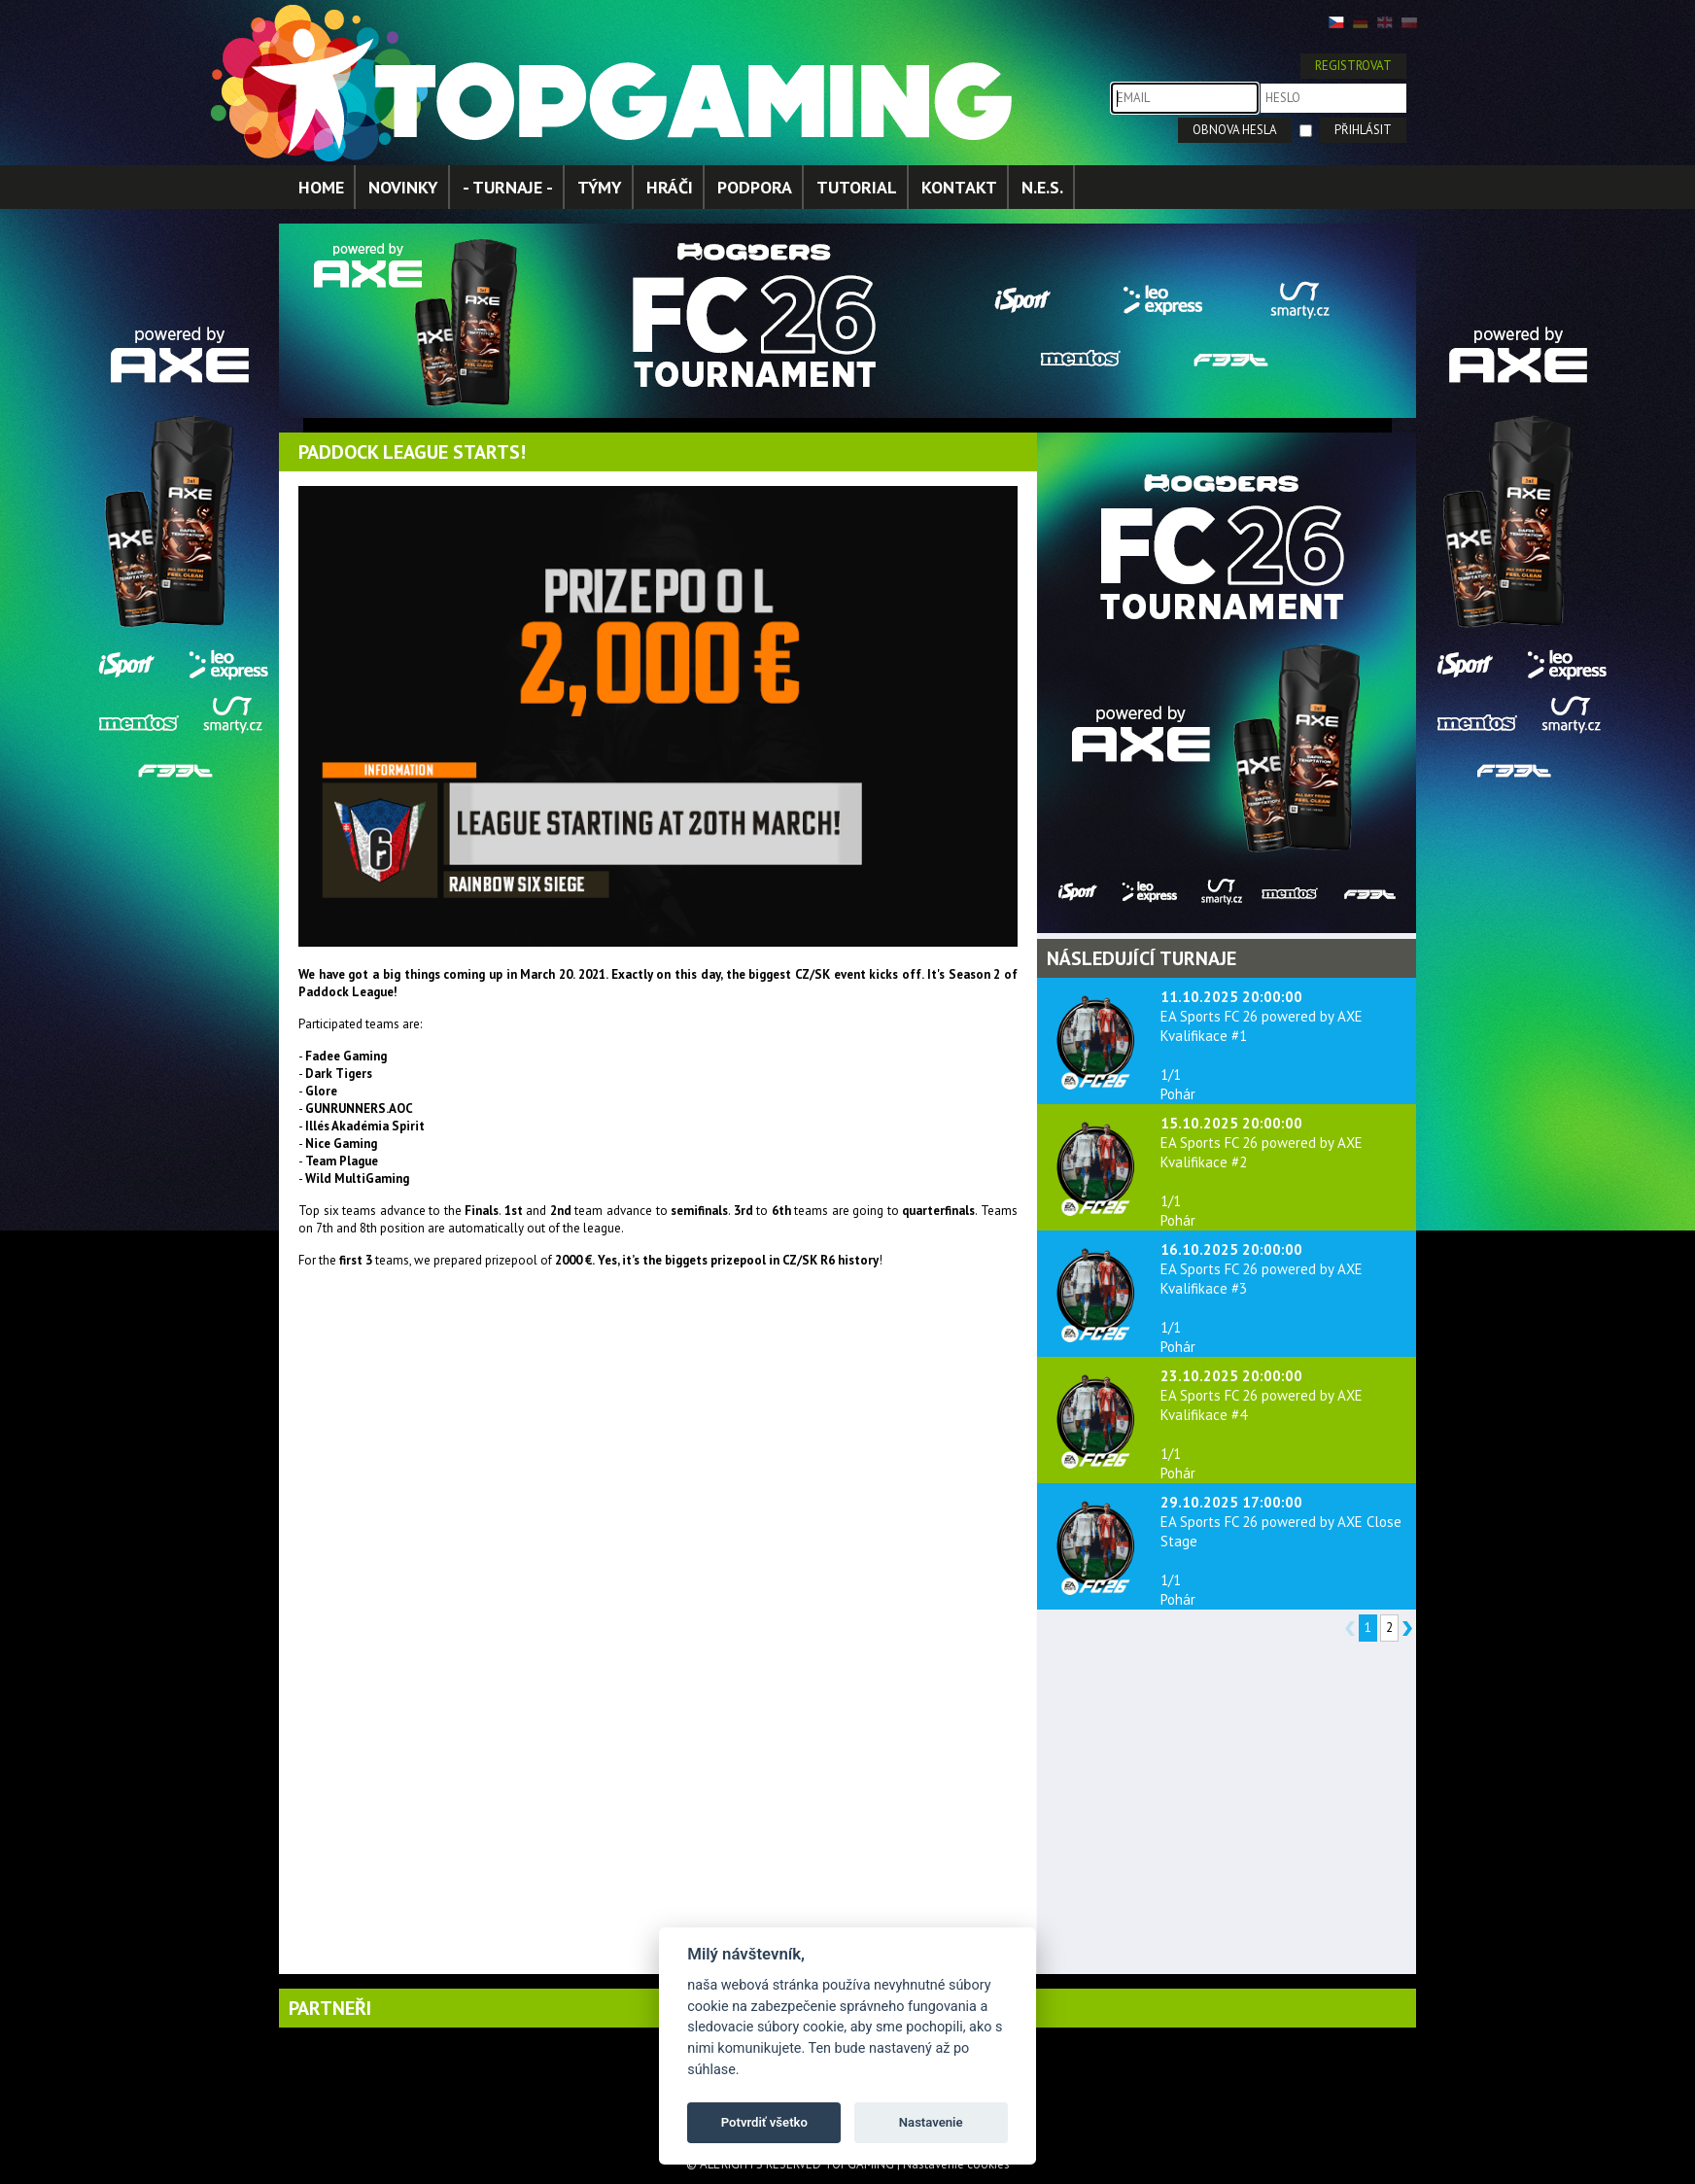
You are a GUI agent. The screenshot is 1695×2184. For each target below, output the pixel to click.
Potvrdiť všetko (764, 2122)
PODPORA (754, 187)
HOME (321, 187)
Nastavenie (931, 2122)
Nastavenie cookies (956, 2164)
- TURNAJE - (508, 187)
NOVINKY (403, 187)
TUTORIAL (856, 187)
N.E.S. (1042, 187)
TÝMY (599, 187)
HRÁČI (669, 187)
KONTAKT (959, 187)
